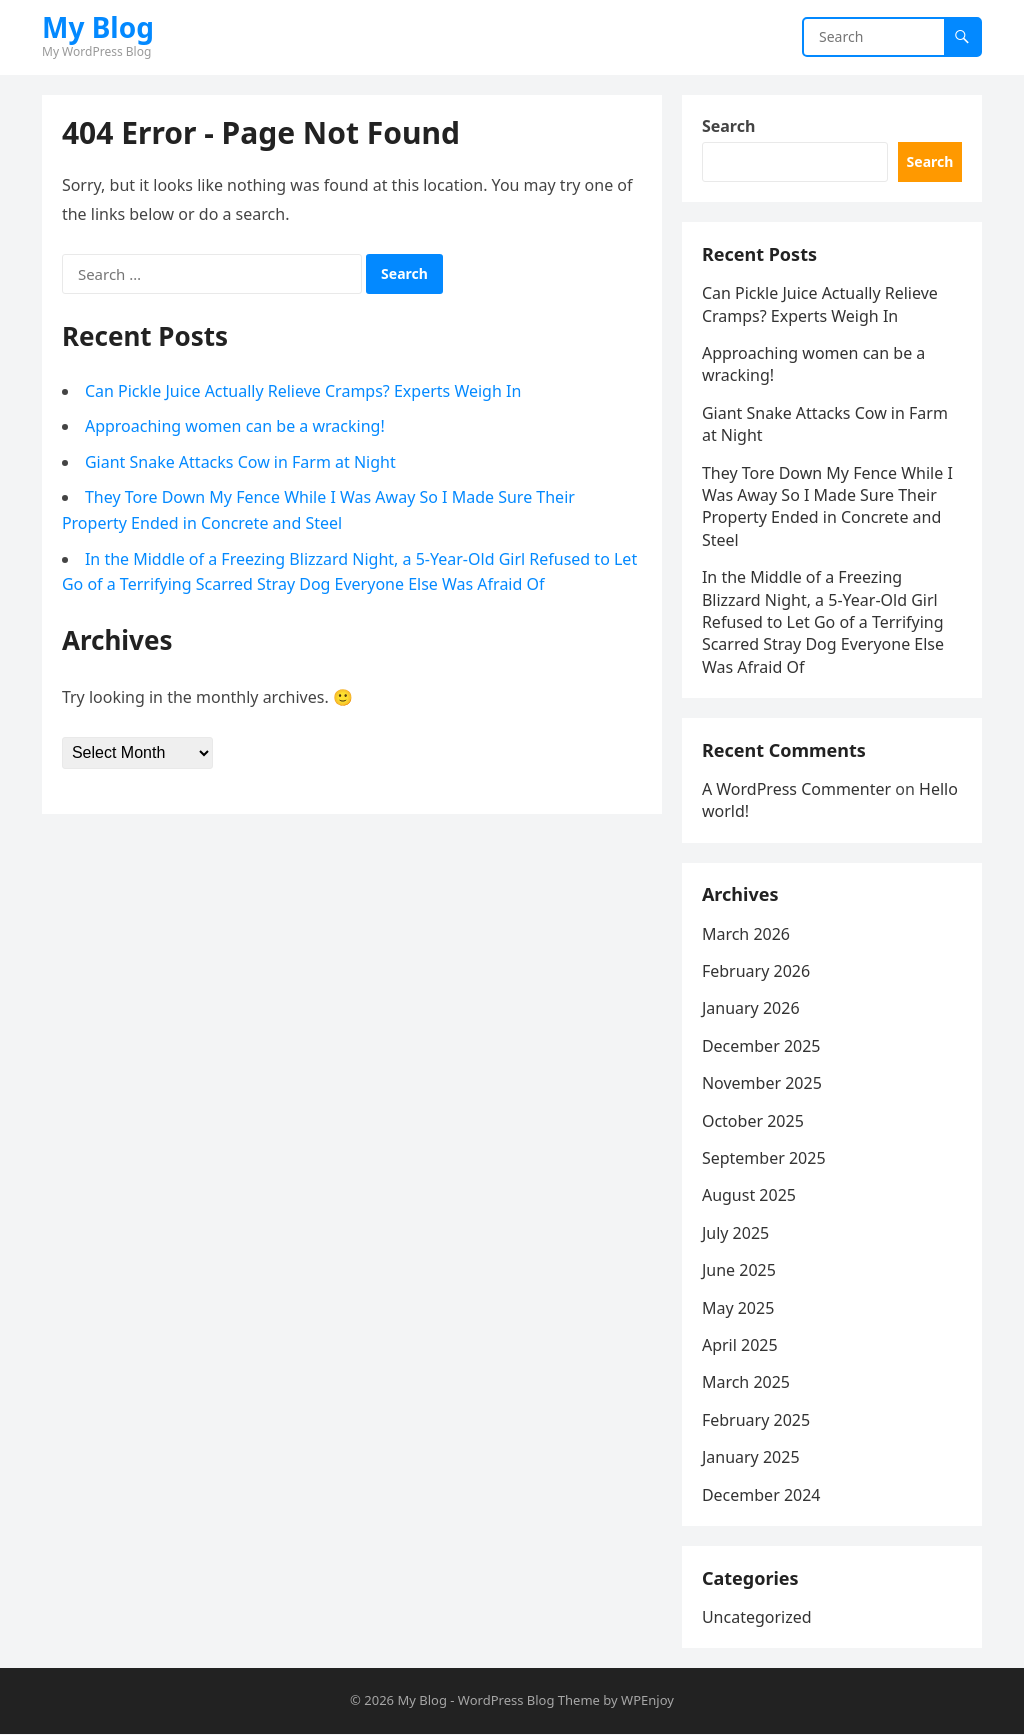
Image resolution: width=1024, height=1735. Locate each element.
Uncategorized (757, 1618)
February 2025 (756, 1421)
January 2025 (751, 1458)
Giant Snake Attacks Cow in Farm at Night (240, 462)
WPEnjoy (647, 1701)
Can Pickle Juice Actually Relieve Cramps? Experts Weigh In (303, 391)
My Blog (98, 27)
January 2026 (751, 1009)
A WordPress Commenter (796, 790)
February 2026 (756, 972)
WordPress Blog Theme (529, 1701)
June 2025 (739, 1271)
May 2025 (738, 1309)
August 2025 (749, 1196)
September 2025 (764, 1159)
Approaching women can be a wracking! (235, 426)
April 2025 (740, 1346)
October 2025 (753, 1122)
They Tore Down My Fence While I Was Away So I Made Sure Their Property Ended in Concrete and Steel (827, 506)
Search (728, 126)
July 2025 (735, 1234)
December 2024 (761, 1495)
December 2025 (761, 1047)
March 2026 (746, 935)
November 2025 (762, 1084)
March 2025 (746, 1383)
